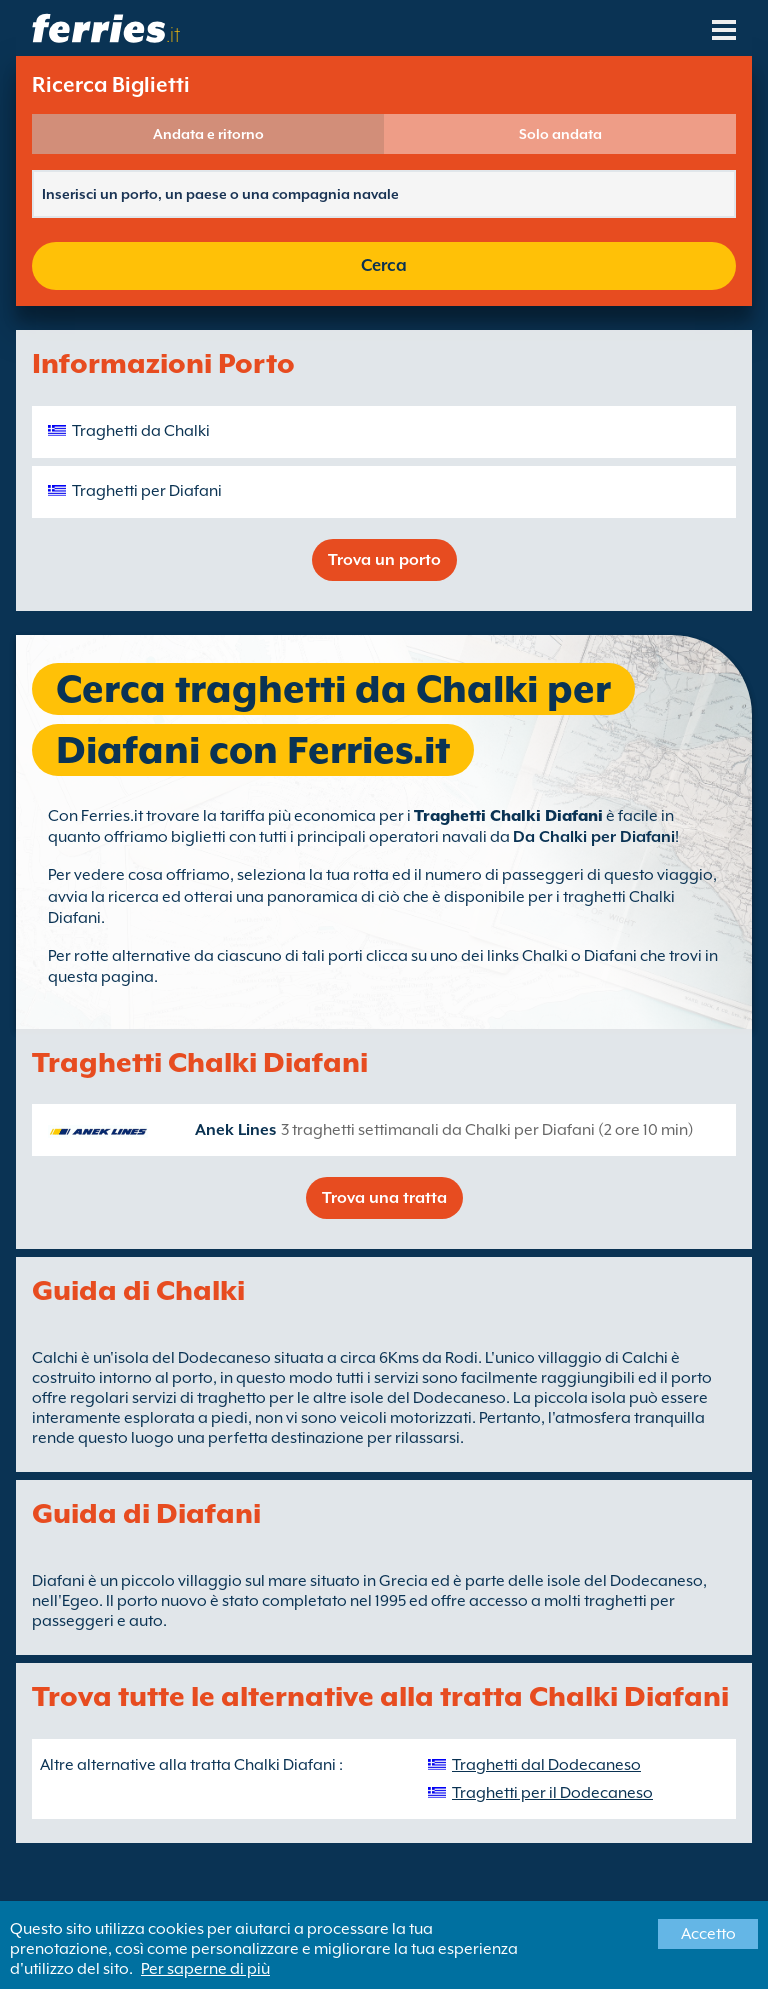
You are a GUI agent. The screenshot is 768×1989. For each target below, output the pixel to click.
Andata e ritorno (208, 134)
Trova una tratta (384, 1198)
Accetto (708, 1934)
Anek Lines (235, 1130)
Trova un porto (384, 560)
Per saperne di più (205, 1969)
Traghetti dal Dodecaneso (546, 1765)
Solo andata (560, 134)
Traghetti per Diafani (147, 491)
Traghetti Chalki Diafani (508, 816)
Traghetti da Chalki (141, 431)
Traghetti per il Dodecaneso (552, 1793)
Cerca (384, 265)
